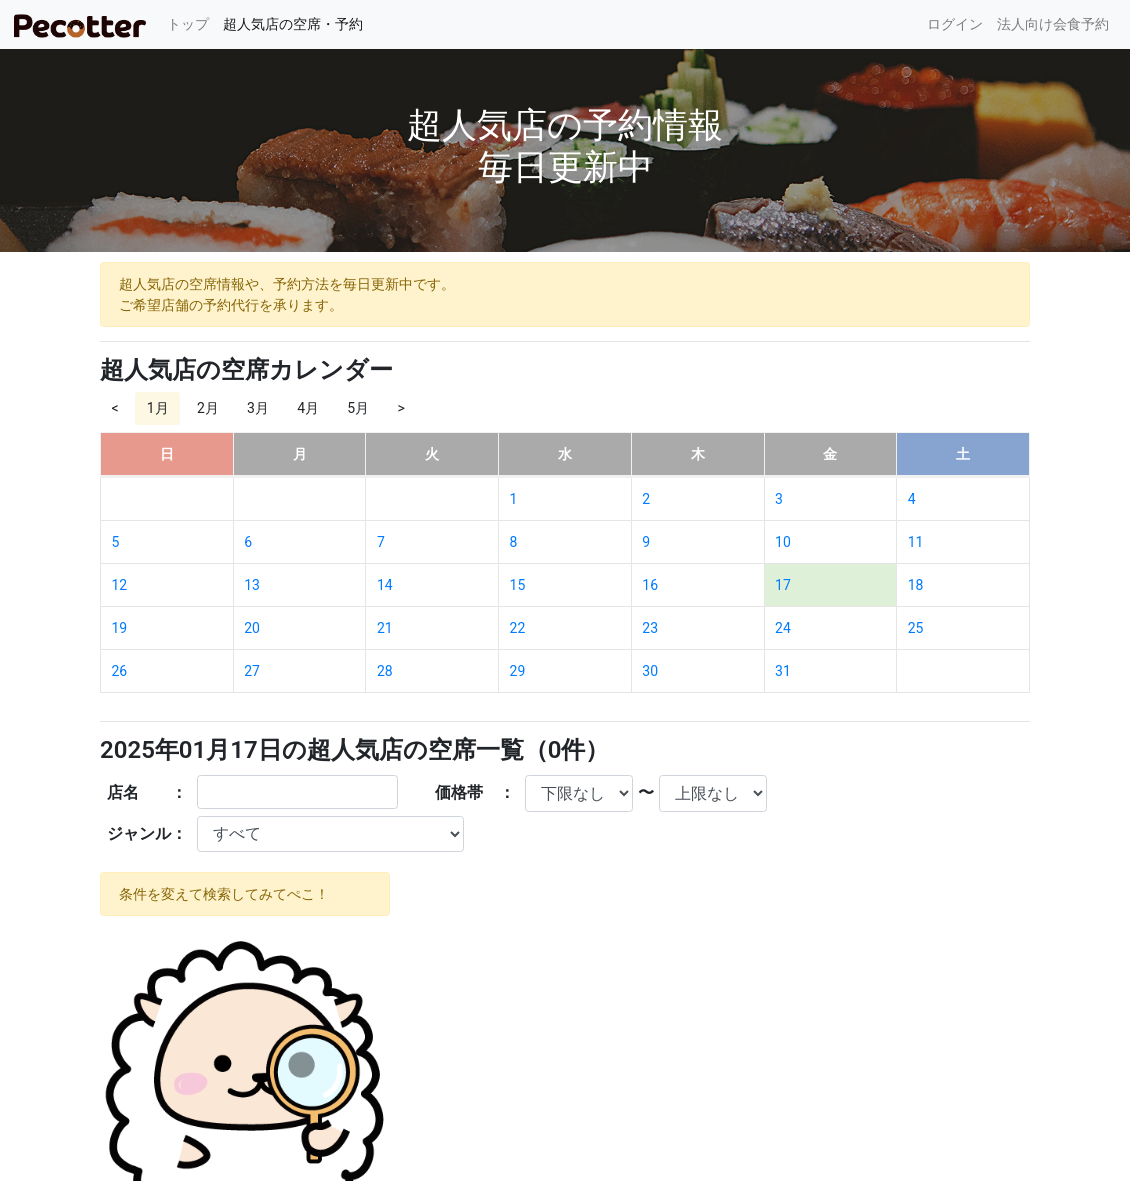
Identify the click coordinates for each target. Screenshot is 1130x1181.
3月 (258, 408)
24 (783, 628)
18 (916, 585)
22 (518, 628)
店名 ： (147, 792)
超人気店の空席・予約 (293, 24)
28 (385, 671)
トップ (191, 22)
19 (120, 628)
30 (650, 671)
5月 (358, 408)
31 (783, 671)
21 (385, 628)
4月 (308, 408)
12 (120, 585)
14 (385, 585)
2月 (208, 408)
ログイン (955, 24)
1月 (158, 408)
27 (252, 671)
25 (916, 628)
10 (783, 542)
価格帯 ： (475, 792)
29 (518, 671)
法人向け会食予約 (1053, 24)
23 (650, 628)
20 (252, 628)
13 (252, 585)
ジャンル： (147, 833)
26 (120, 671)
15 (518, 585)
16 (650, 585)
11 (916, 542)
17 (783, 585)
